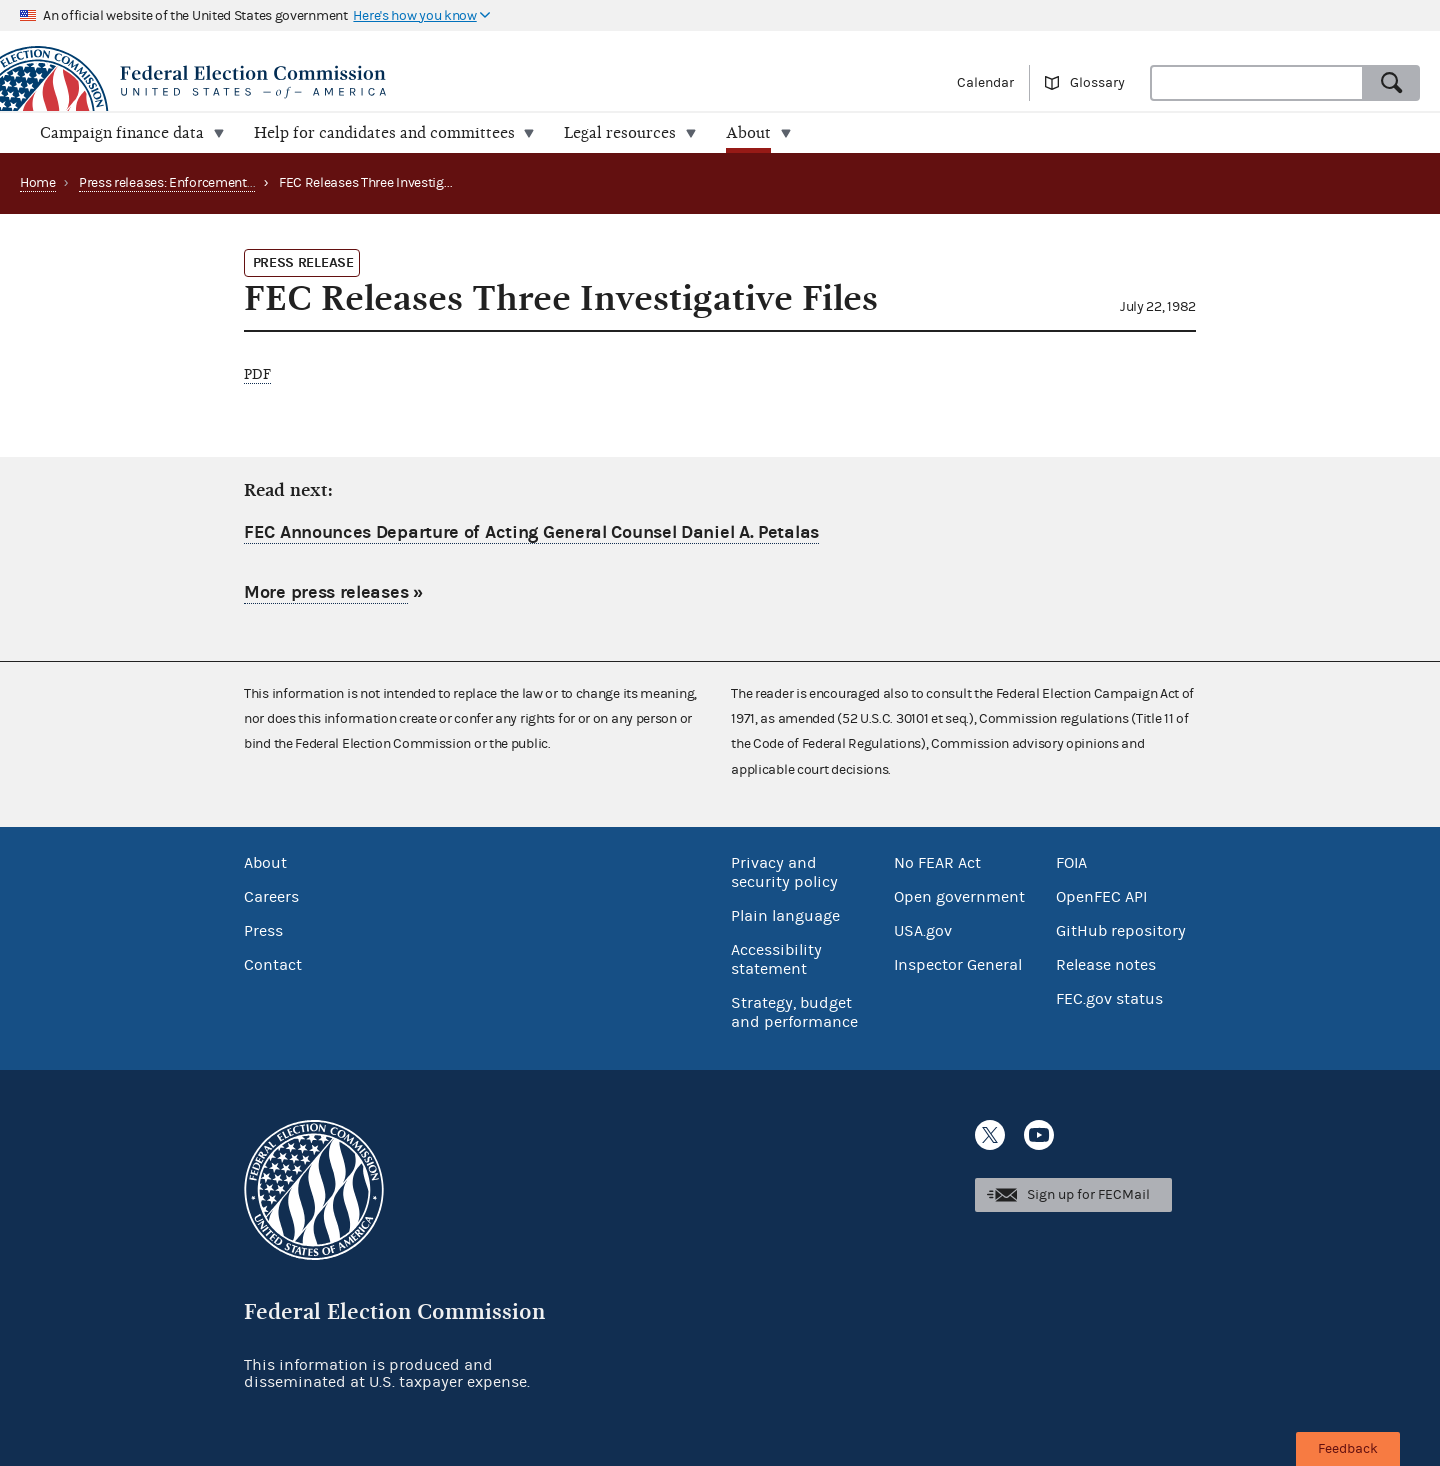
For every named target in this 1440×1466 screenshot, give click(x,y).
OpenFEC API (1101, 897)
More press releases (326, 591)
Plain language (785, 916)
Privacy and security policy (784, 872)
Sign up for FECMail (1088, 1195)
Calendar (985, 83)
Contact (273, 965)
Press (263, 931)
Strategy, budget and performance (794, 1012)
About (265, 863)
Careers (271, 897)
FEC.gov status (1109, 999)
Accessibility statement (776, 959)
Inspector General (958, 965)
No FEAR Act (937, 863)
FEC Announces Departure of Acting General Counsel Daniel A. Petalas (531, 532)
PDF (257, 374)
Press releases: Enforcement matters (188, 183)
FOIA (1071, 863)
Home (38, 183)
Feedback (1348, 1449)
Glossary (1097, 83)
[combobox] (1257, 83)
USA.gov (923, 931)
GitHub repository (1121, 931)
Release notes (1106, 965)
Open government (959, 897)
